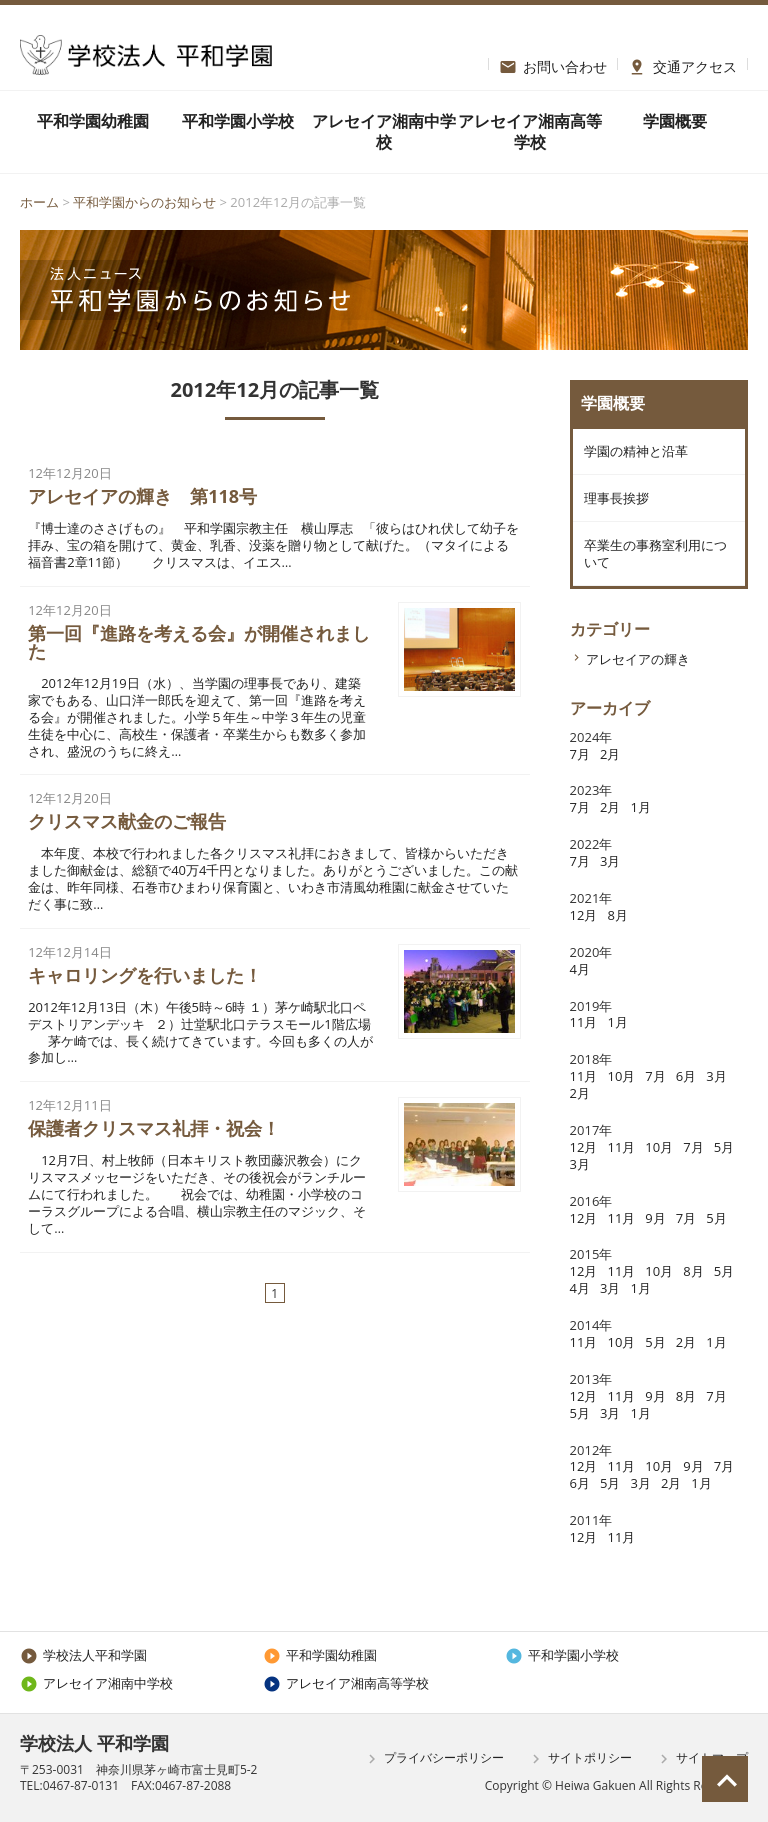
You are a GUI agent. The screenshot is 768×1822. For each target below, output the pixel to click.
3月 (610, 865)
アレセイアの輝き (638, 663)
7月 (580, 757)
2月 (610, 757)
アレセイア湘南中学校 (384, 131)
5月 (724, 1151)
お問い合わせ (553, 64)
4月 (580, 973)
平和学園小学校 (238, 121)
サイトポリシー (579, 1759)
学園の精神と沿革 (635, 452)
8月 (617, 919)
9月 (655, 1221)
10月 (621, 1080)
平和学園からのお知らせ (144, 202)
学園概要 (675, 121)
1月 (640, 811)
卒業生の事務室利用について (654, 556)
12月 (584, 919)
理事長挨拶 (615, 500)
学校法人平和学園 (83, 1655)
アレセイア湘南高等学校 (530, 131)
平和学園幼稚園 (93, 121)
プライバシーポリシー (433, 1759)
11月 (584, 1026)
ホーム (39, 202)
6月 (686, 1080)
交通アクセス (682, 64)
